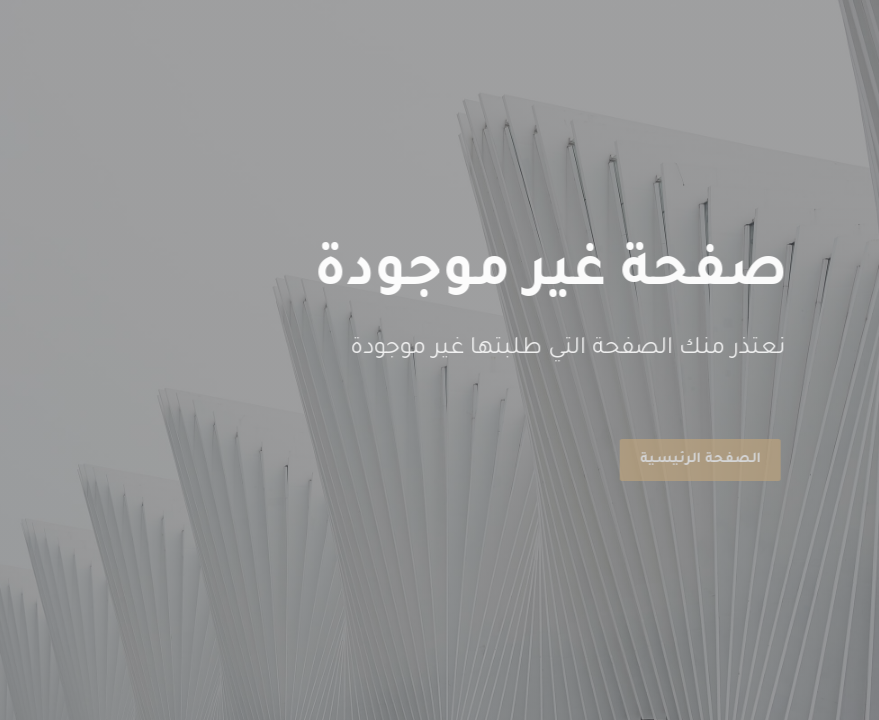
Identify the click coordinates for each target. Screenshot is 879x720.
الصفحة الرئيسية (698, 459)
